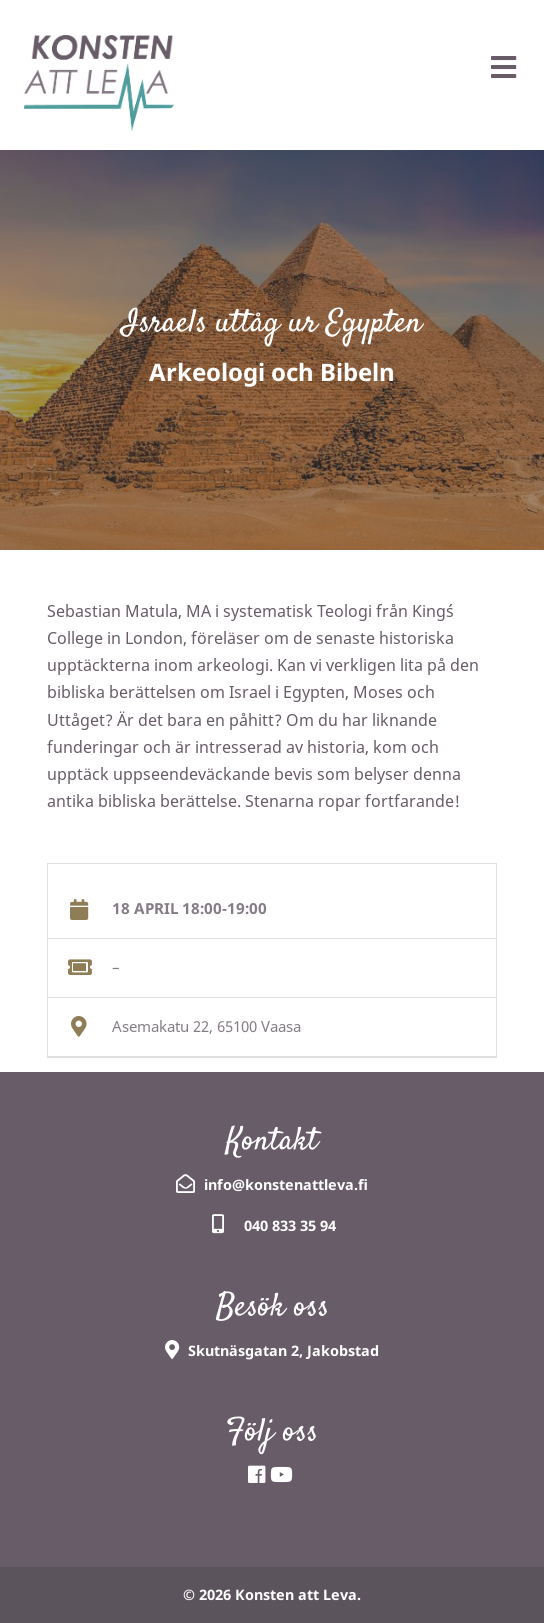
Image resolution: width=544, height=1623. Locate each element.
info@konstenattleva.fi (286, 1184)
